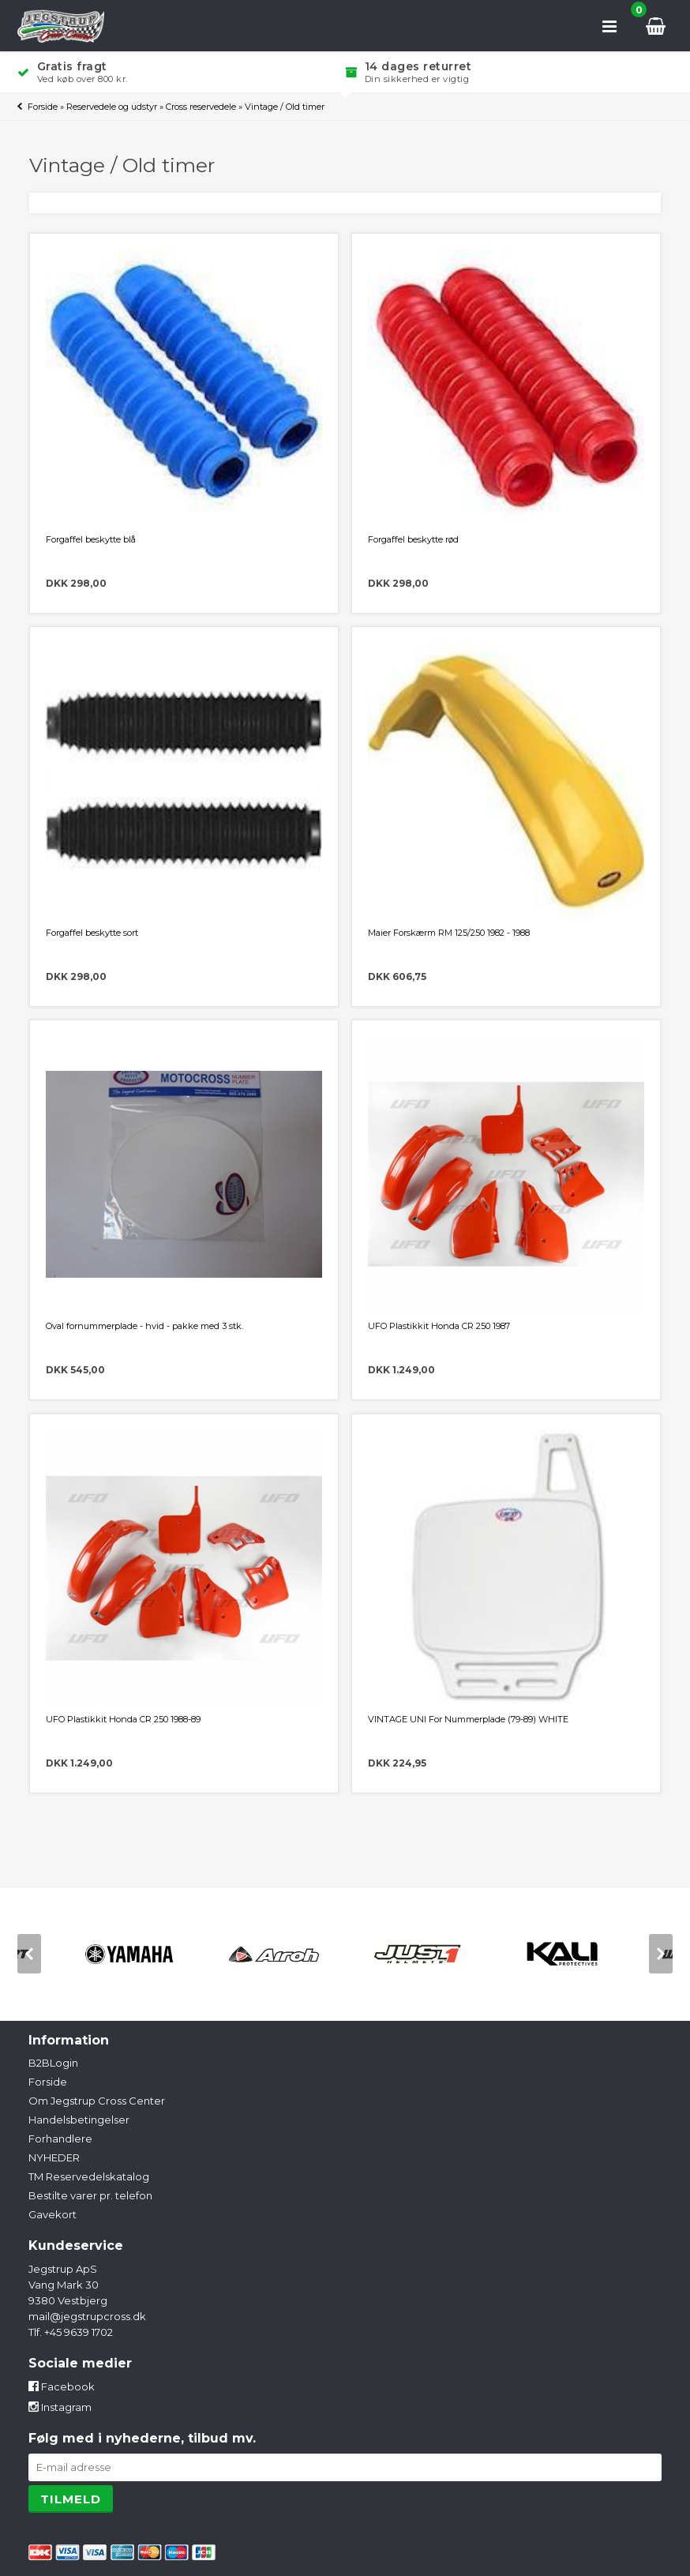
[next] (661, 1953)
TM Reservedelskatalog (88, 2176)
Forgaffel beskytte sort (92, 932)
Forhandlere (60, 2138)
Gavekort (52, 2214)
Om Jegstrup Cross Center (96, 2100)
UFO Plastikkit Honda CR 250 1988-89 (123, 1719)
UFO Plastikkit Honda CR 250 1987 (439, 1325)
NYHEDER (54, 2157)
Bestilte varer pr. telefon (90, 2195)
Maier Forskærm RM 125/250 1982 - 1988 (449, 932)
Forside (43, 106)
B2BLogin (53, 2062)
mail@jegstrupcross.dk (87, 2316)
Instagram (60, 2407)
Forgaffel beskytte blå (91, 539)
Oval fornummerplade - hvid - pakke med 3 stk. (144, 1325)
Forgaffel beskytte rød (413, 539)
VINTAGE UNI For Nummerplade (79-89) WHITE (468, 1719)
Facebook (61, 2386)
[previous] (29, 1953)
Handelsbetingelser (78, 2119)
